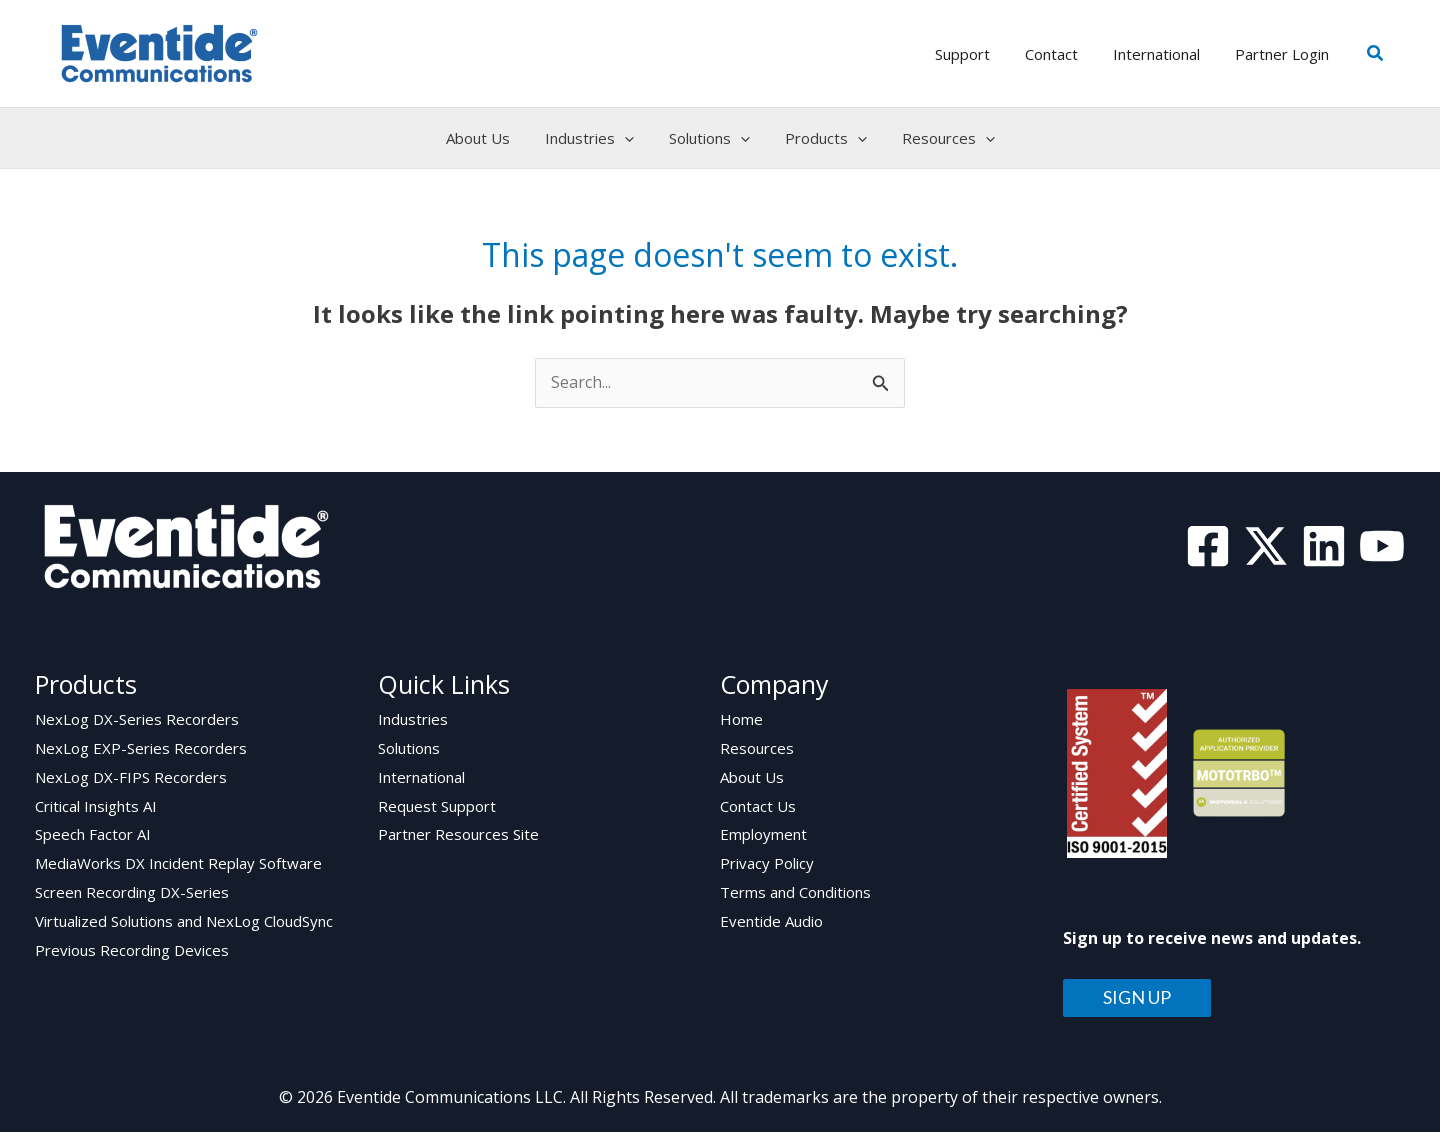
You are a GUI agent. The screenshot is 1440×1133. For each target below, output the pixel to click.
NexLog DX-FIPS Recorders (131, 778)
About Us (752, 778)
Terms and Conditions (795, 894)
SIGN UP (1137, 999)
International (421, 778)
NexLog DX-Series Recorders (137, 720)
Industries (413, 720)
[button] (1376, 54)
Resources (757, 749)
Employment (763, 836)
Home (741, 720)
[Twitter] (1266, 546)
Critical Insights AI (96, 807)
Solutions (409, 749)
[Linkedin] (1324, 546)
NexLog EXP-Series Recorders (141, 749)
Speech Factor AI (93, 836)
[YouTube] (1382, 546)
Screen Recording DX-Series (132, 894)
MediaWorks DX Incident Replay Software (178, 865)
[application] (629, 138)
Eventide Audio (771, 923)
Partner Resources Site (458, 836)
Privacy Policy (767, 865)
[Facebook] (1208, 546)
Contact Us (758, 807)
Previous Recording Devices (132, 952)
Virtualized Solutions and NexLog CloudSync (184, 923)
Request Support (437, 807)
